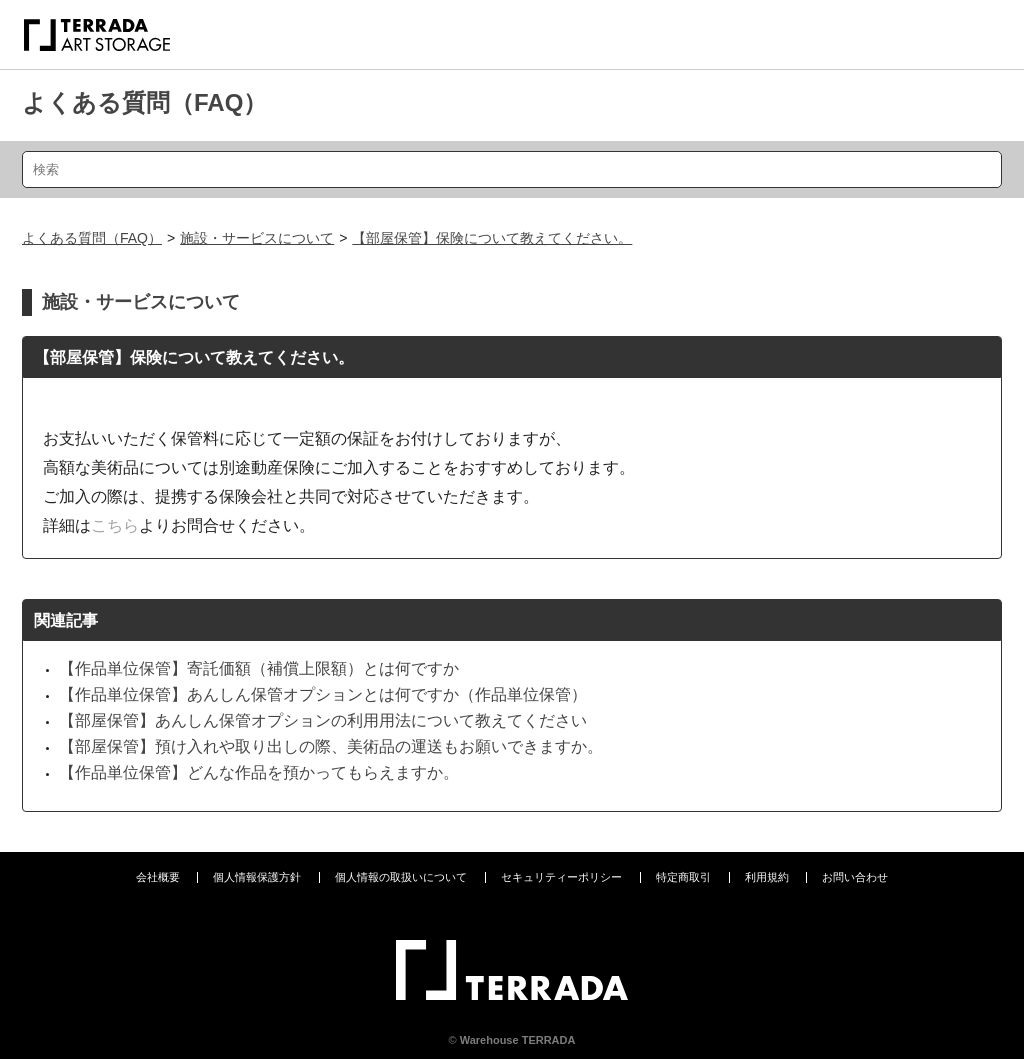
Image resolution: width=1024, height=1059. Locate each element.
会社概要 (158, 877)
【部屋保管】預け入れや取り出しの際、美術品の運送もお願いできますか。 (331, 746)
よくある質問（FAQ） (144, 102)
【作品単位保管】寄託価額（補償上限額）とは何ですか (259, 668)
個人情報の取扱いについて (401, 877)
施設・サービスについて (257, 238)
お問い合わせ (855, 877)
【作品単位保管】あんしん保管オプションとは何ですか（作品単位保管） (323, 694)
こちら (115, 525)
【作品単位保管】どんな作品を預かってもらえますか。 (259, 772)
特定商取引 (683, 877)
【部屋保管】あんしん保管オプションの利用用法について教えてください (323, 720)
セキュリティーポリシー (561, 877)
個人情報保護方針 (257, 877)
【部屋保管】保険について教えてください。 (492, 238)
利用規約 (767, 877)
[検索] (512, 169)
